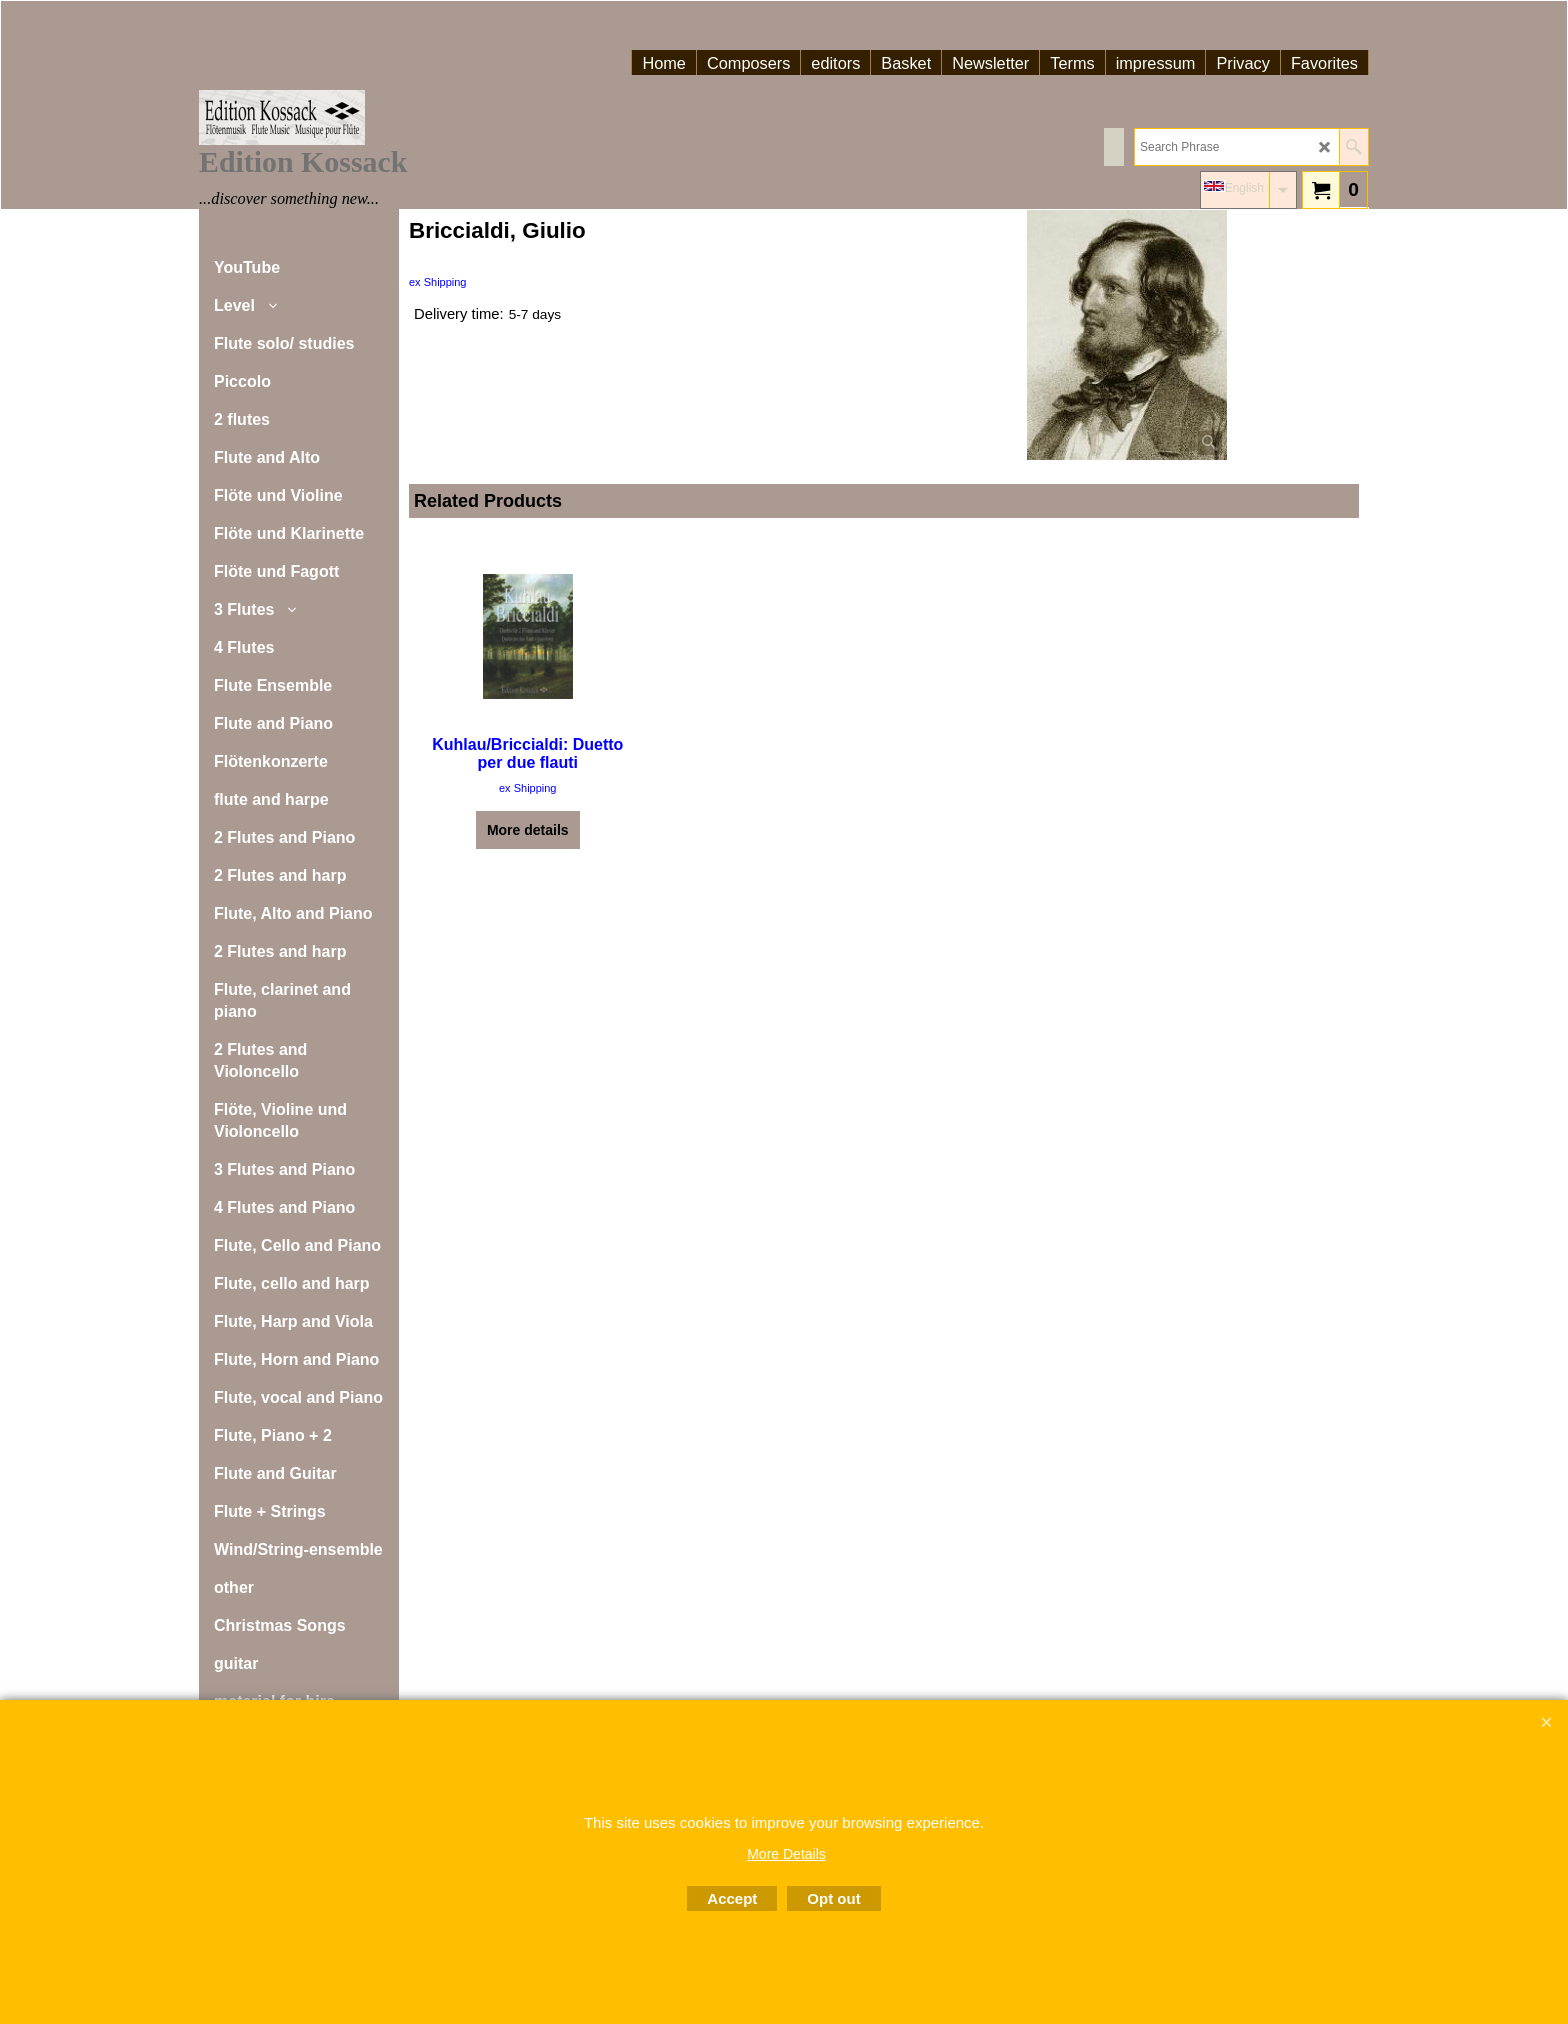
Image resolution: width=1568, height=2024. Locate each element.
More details (528, 830)
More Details (786, 1854)
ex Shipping (438, 282)
